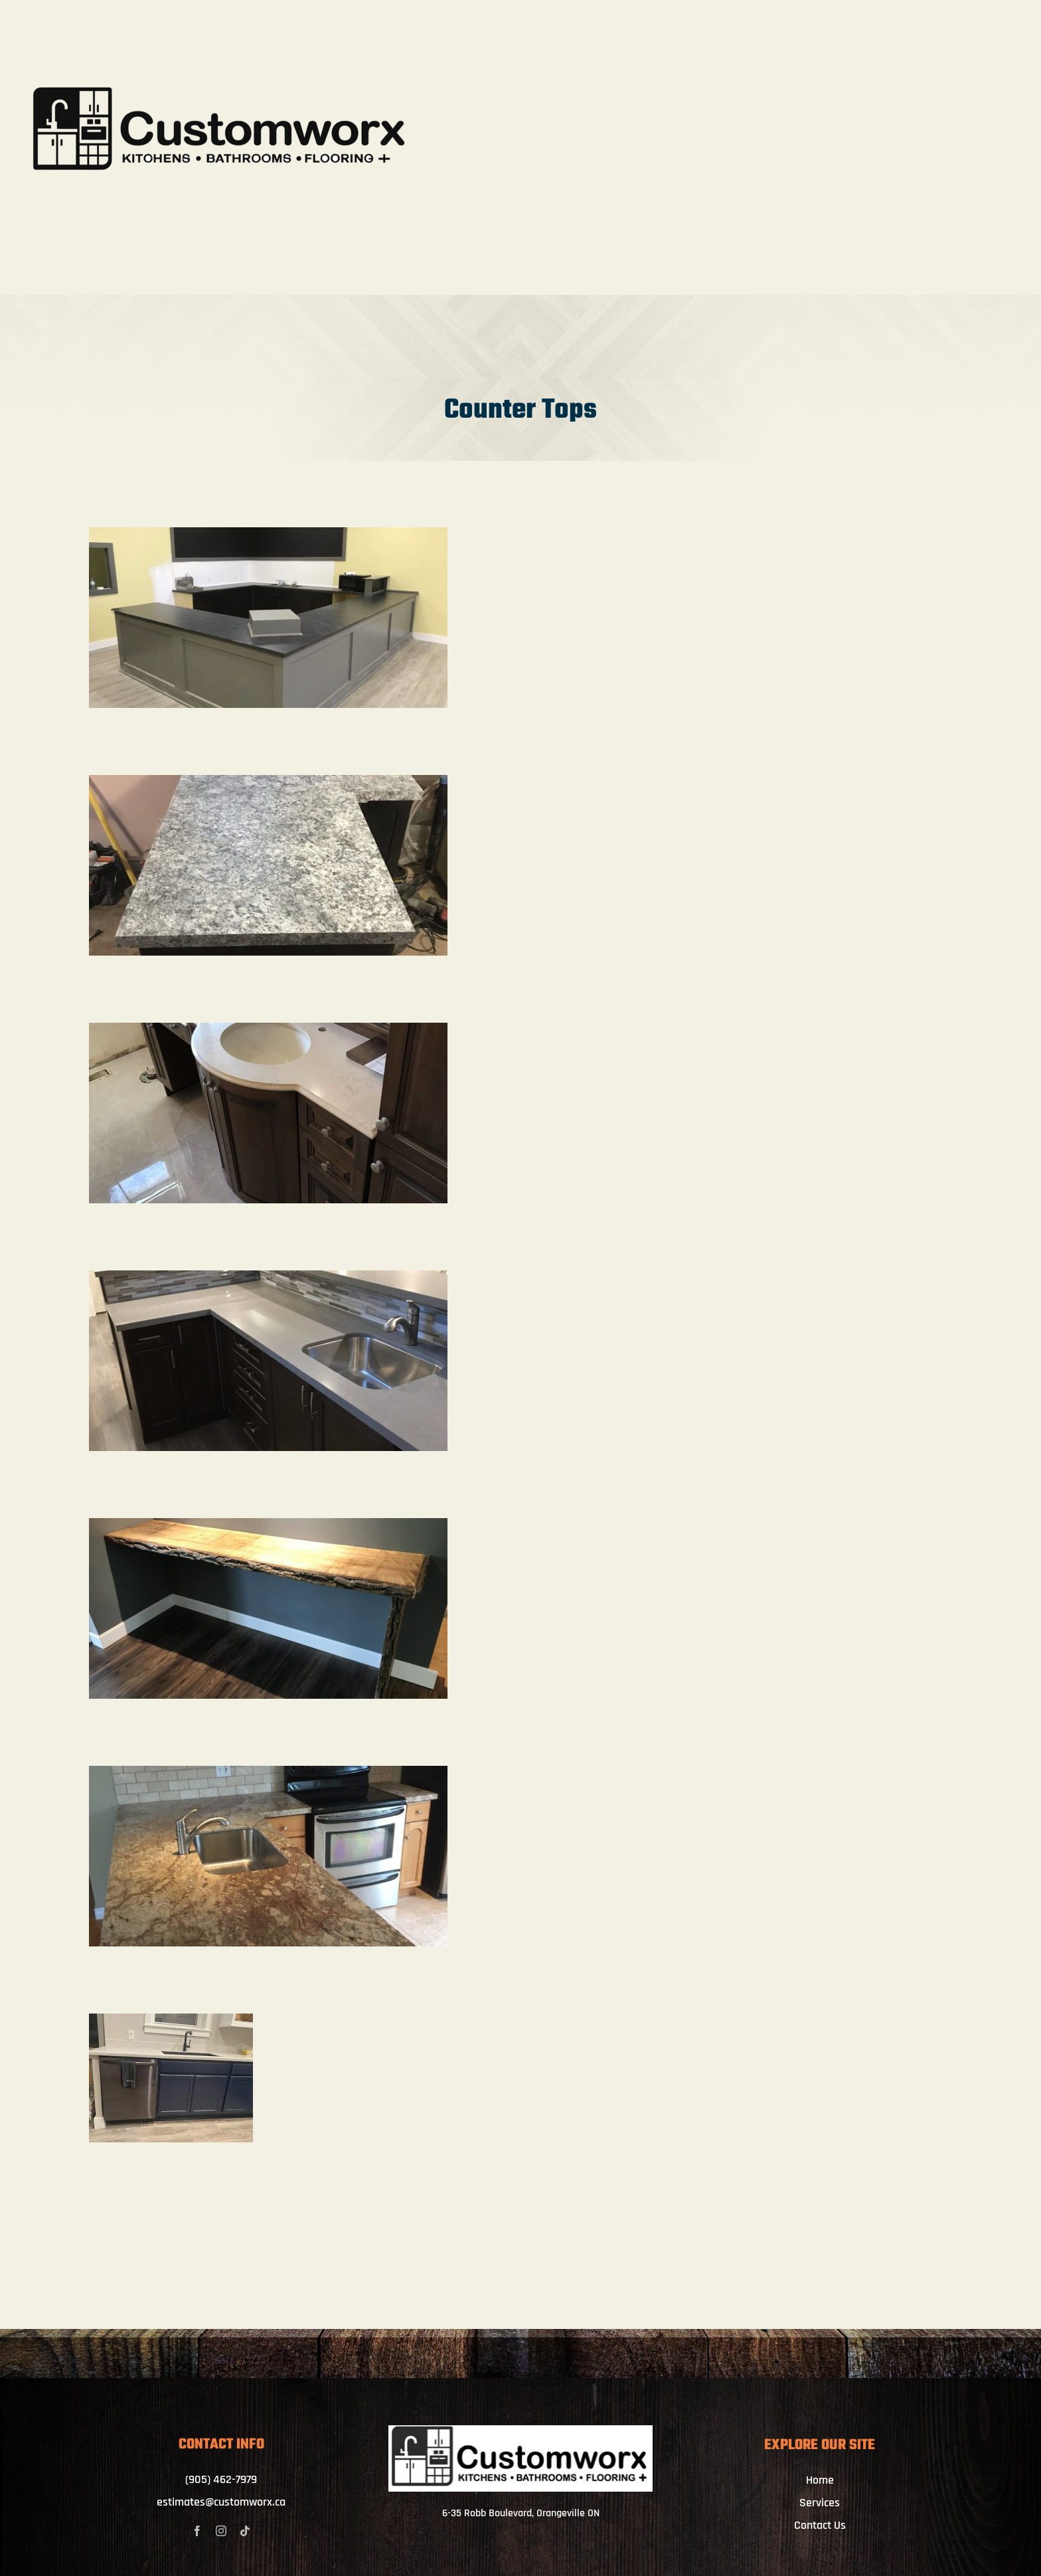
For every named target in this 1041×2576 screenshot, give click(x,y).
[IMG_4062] (520, 2431)
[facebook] (197, 2531)
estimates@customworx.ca (221, 2502)
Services (819, 2502)
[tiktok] (245, 2531)
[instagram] (221, 2531)
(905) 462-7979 (221, 2479)
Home (820, 2480)
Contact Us (820, 2525)
